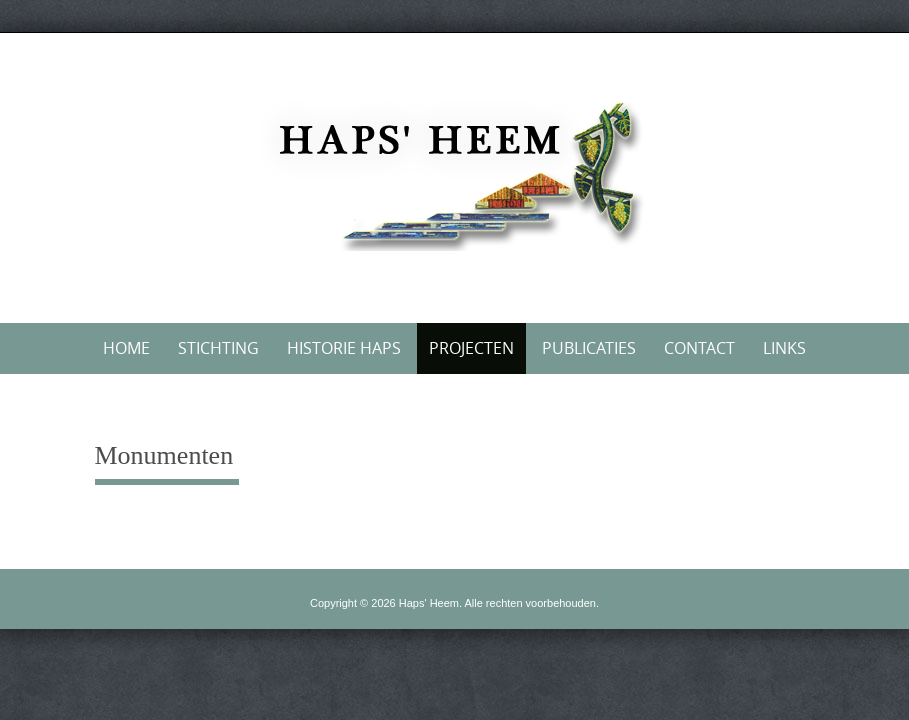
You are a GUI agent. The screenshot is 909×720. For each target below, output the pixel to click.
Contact (699, 348)
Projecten (471, 348)
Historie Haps (344, 348)
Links (784, 348)
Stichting (218, 348)
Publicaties (589, 348)
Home (126, 348)
